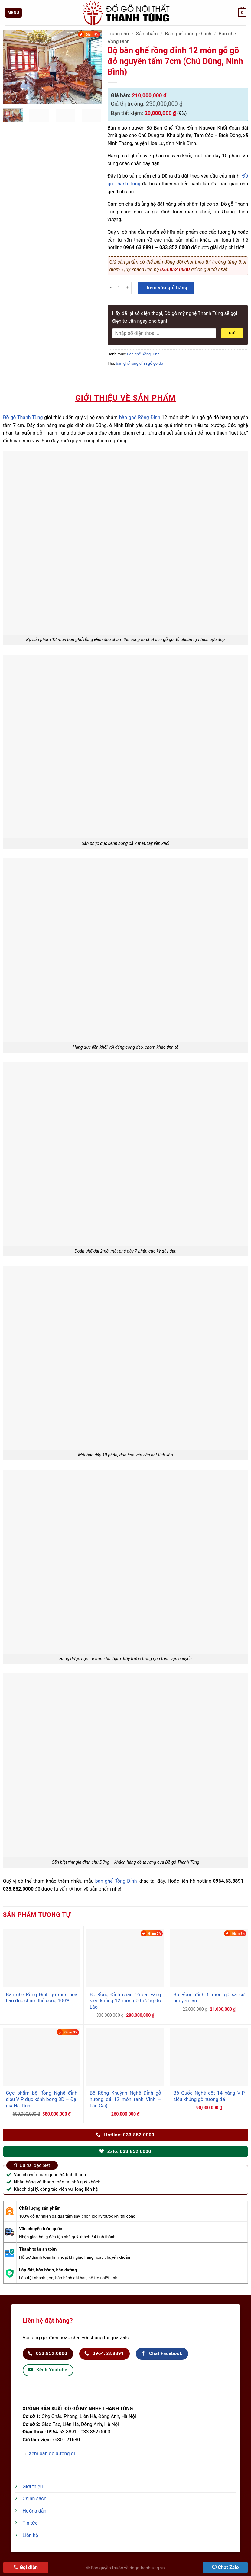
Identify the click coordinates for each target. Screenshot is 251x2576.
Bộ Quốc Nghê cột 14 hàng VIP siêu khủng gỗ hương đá (209, 2096)
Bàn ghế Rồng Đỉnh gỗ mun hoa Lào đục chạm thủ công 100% (41, 1998)
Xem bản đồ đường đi (52, 2453)
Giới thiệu (33, 2486)
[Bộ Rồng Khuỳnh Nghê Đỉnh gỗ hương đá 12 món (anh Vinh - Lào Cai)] (125, 2057)
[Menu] (13, 13)
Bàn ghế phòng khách (188, 34)
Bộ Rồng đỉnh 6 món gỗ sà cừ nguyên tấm (209, 1998)
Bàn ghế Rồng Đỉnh (143, 354)
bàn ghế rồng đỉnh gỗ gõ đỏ (139, 363)
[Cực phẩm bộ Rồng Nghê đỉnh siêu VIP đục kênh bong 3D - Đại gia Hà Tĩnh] (41, 2057)
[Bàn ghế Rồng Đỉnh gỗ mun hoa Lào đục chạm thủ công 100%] (41, 1958)
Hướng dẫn (35, 2511)
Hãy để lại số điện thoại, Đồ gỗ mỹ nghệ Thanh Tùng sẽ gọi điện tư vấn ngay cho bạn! (174, 317)
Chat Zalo (228, 2567)
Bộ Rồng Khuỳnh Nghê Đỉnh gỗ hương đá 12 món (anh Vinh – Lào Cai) (125, 2099)
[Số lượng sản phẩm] (119, 288)
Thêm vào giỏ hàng (165, 287)
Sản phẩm (147, 34)
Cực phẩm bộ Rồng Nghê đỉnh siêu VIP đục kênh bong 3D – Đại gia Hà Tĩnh (41, 2099)
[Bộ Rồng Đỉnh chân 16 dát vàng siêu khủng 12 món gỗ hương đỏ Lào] (125, 1958)
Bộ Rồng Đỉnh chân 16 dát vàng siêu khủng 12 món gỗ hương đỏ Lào (125, 2001)
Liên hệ (30, 2535)
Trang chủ (118, 34)
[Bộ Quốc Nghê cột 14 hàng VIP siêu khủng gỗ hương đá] (209, 2057)
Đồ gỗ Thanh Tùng (23, 417)
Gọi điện (29, 2567)
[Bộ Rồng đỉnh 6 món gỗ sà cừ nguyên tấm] (209, 1958)
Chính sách (35, 2498)
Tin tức (30, 2523)
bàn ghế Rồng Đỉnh (139, 417)
